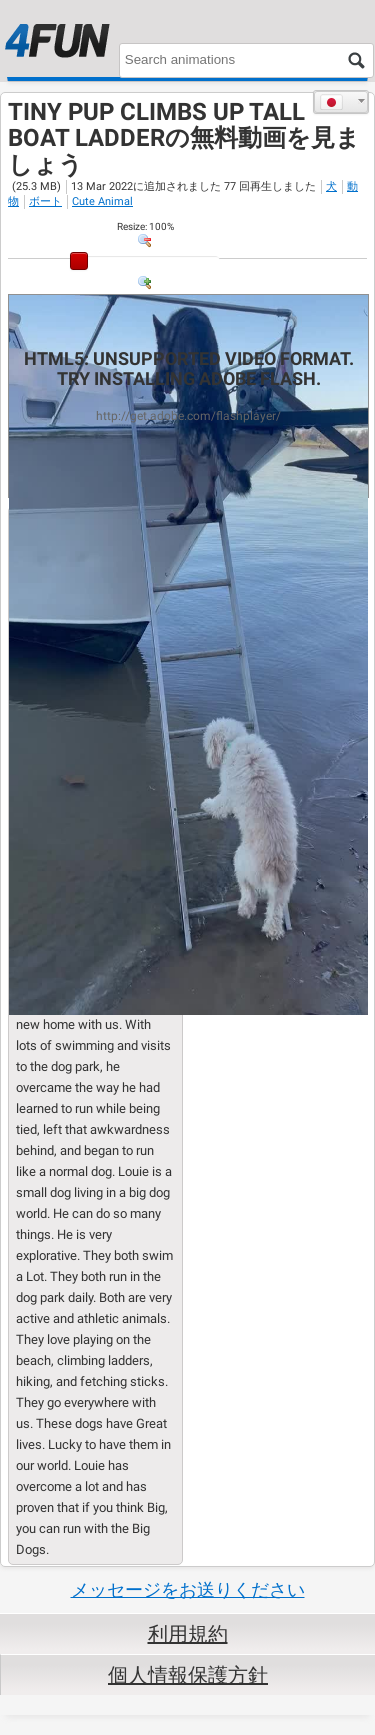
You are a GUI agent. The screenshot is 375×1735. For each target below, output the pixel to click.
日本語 (331, 102)
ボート (45, 201)
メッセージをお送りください (188, 1589)
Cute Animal (102, 201)
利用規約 (188, 1634)
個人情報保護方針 (188, 1675)
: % (145, 226)
